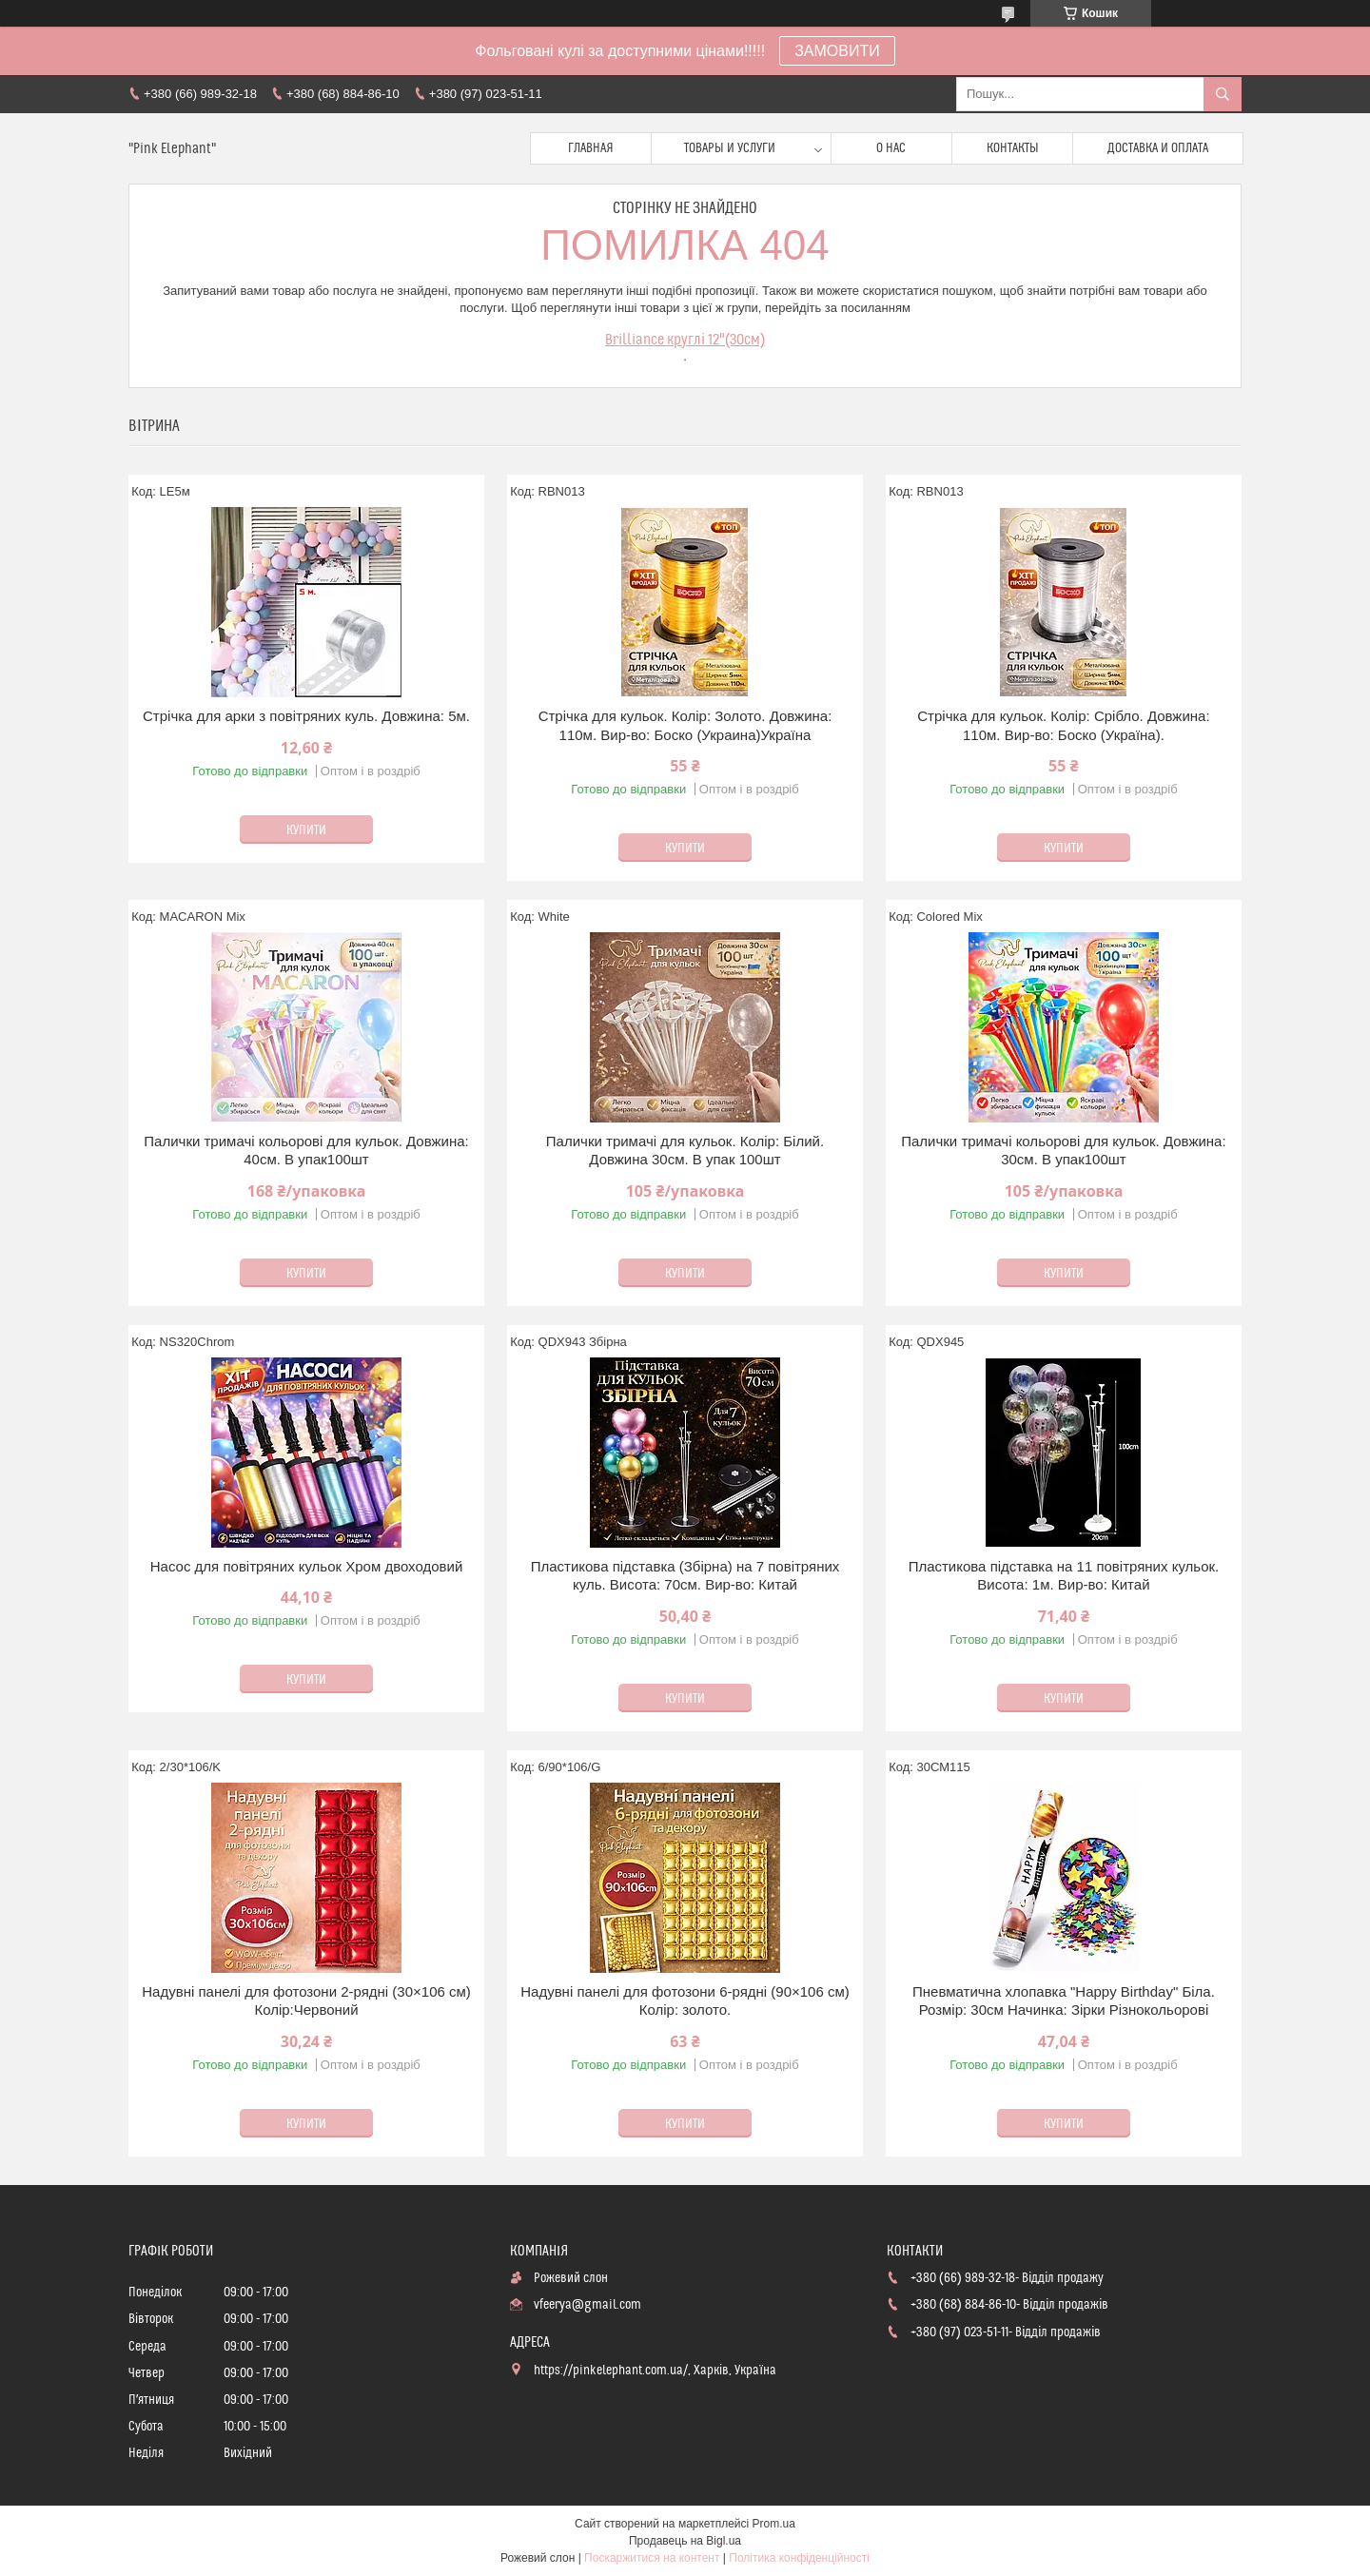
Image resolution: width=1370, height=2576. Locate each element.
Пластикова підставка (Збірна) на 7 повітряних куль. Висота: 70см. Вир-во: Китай (685, 1575)
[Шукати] (1223, 94)
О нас (891, 148)
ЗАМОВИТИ (837, 51)
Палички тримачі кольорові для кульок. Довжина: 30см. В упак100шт (1063, 1150)
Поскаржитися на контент (651, 2558)
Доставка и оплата (1157, 148)
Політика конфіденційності (799, 2558)
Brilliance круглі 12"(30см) (685, 339)
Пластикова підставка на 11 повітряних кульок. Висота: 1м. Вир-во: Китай (1064, 1575)
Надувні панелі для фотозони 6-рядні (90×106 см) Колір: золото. (685, 2001)
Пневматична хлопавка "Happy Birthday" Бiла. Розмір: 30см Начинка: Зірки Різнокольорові (1063, 2001)
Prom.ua (774, 2523)
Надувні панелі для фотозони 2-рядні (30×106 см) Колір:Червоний (306, 2001)
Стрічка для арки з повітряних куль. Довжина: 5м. (306, 716)
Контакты (1013, 148)
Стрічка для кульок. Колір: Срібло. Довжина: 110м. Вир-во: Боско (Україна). (1063, 725)
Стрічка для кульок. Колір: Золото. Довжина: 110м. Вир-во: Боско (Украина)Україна (685, 725)
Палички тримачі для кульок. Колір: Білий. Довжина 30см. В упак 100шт (685, 1150)
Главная (591, 148)
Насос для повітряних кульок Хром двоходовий (306, 1566)
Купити (306, 830)
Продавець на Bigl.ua (685, 2540)
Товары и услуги (729, 148)
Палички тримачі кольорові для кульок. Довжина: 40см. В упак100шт (306, 1150)
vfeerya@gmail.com (587, 2305)
